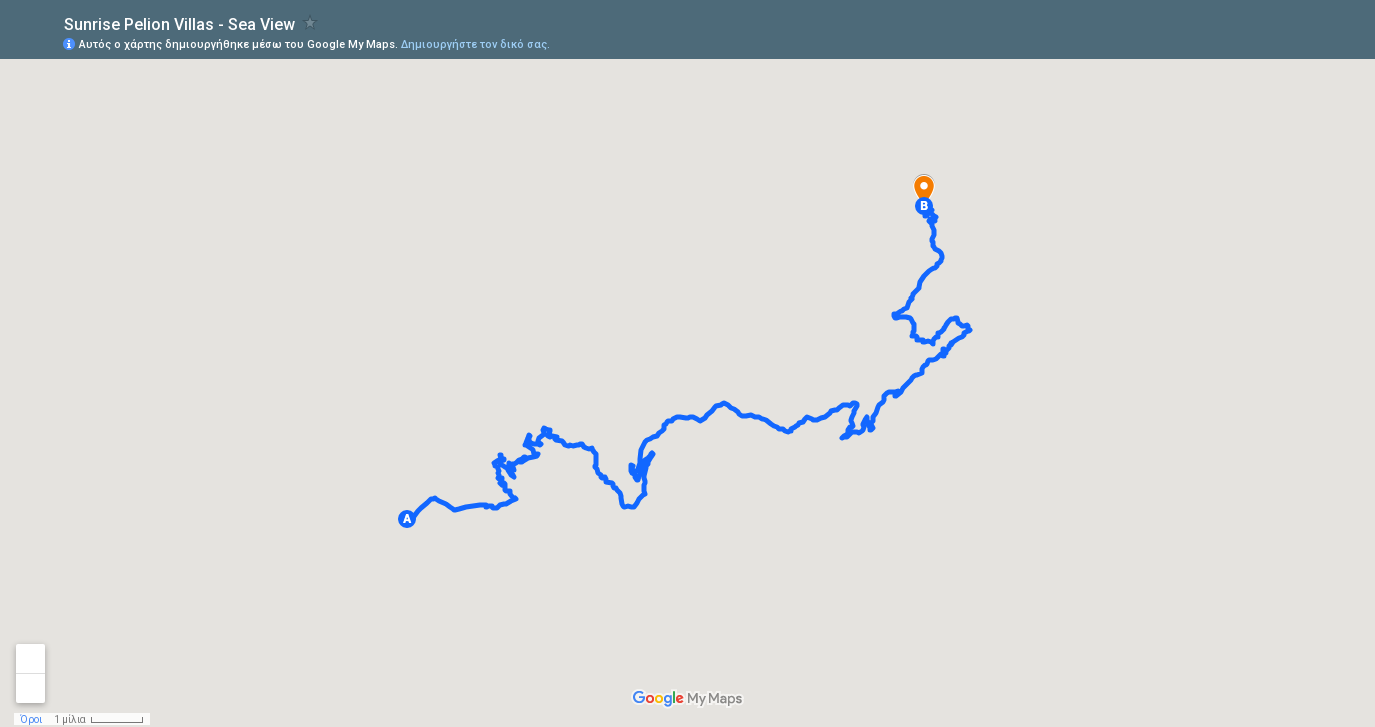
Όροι (31, 719)
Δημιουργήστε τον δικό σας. (475, 44)
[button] (407, 519)
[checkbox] (310, 22)
